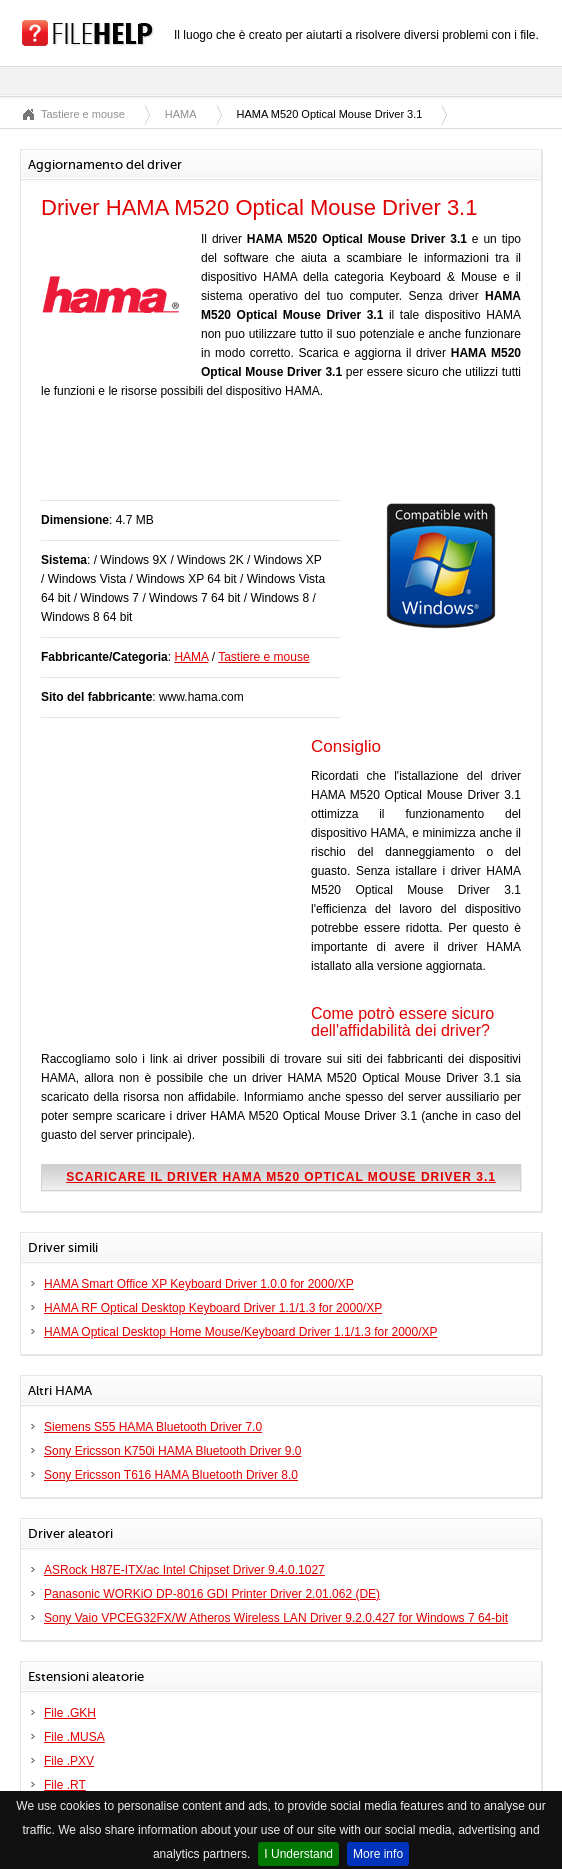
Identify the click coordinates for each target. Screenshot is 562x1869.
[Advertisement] (275, 460)
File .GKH (70, 1713)
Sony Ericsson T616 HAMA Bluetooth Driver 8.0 (171, 1475)
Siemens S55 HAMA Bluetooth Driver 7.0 (153, 1427)
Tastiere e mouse (83, 114)
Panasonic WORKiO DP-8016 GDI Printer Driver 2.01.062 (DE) (212, 1594)
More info (378, 1854)
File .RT (65, 1785)
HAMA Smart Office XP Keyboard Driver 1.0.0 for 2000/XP (199, 1284)
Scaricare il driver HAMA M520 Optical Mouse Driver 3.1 (281, 1177)
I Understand (298, 1854)
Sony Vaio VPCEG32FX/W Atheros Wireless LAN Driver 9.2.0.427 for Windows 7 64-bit (276, 1618)
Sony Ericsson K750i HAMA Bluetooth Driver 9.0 (172, 1451)
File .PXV (69, 1761)
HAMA (181, 114)
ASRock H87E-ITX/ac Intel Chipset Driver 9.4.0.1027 (184, 1570)
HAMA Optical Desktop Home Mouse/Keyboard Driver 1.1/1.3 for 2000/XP (241, 1332)
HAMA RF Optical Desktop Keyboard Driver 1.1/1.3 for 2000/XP (213, 1308)
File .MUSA (74, 1737)
